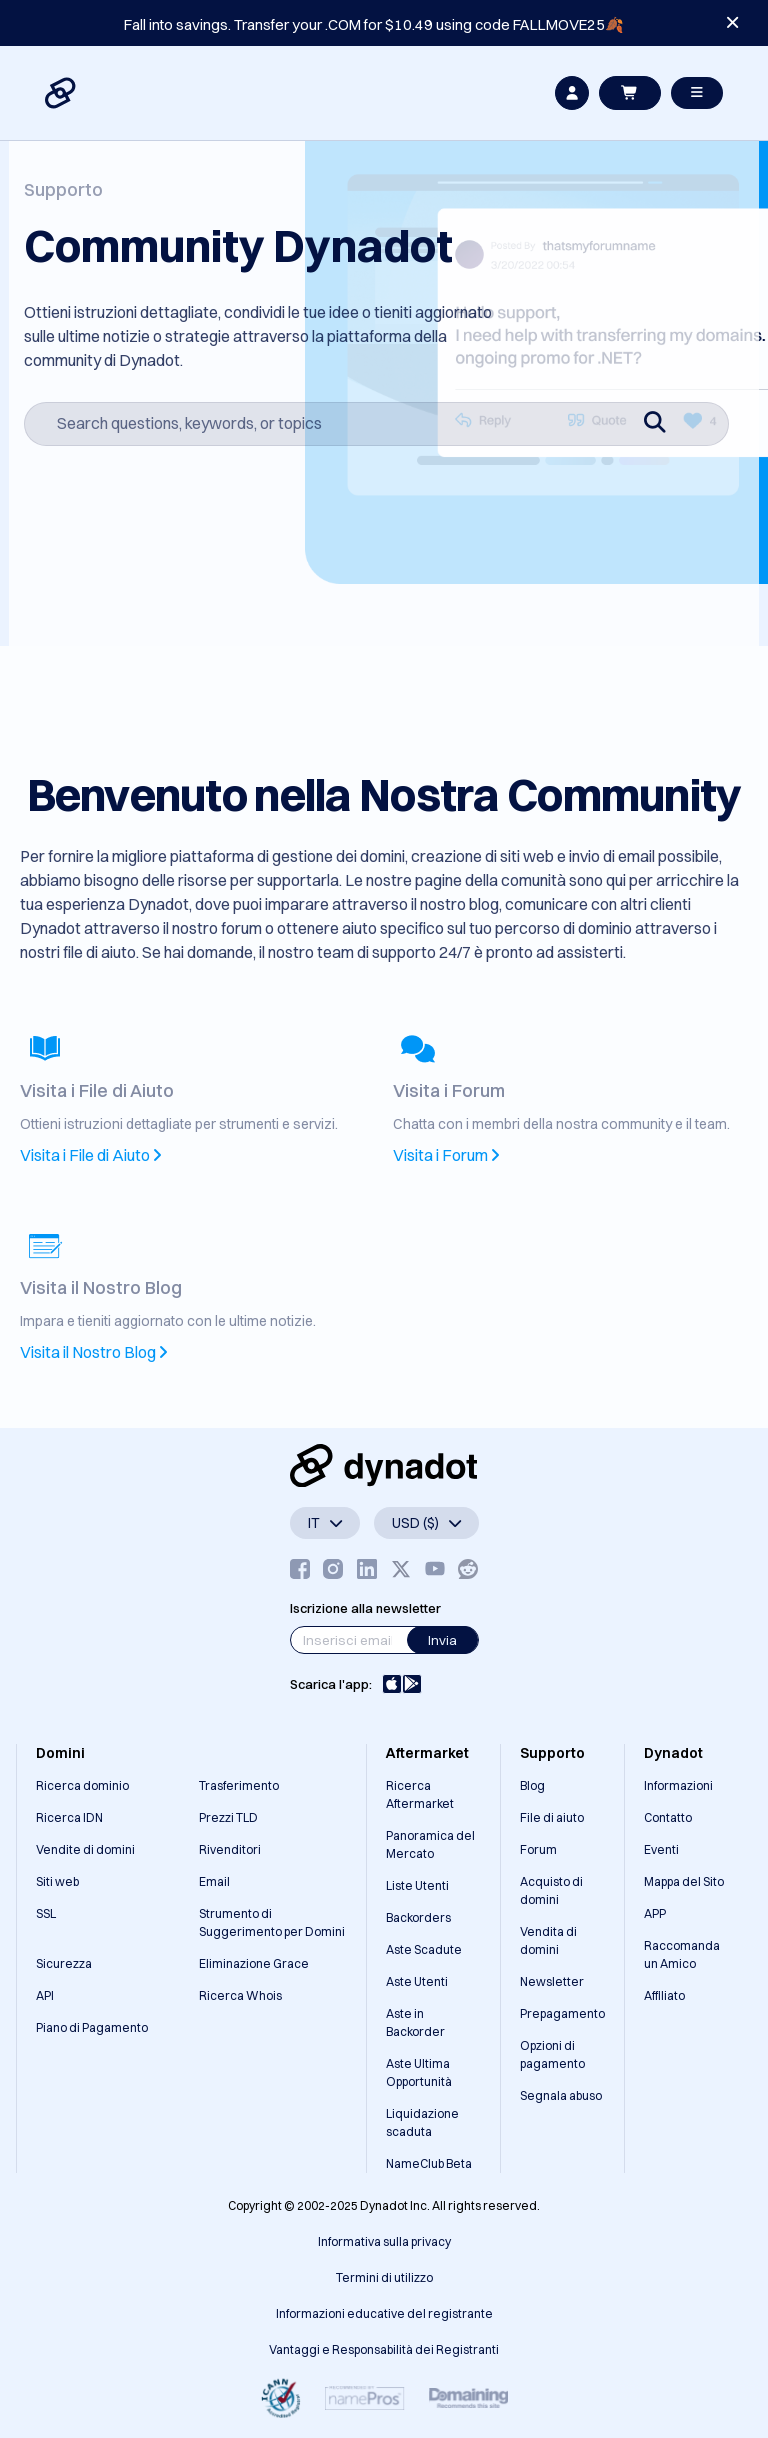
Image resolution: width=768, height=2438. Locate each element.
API (45, 1995)
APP (655, 1913)
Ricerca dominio (82, 1785)
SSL (46, 1913)
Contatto (668, 1817)
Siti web (57, 1881)
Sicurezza (64, 1963)
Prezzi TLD (228, 1817)
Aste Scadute (424, 1949)
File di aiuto (552, 1817)
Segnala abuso (561, 2095)
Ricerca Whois (240, 1995)
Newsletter (552, 1981)
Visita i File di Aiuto (90, 1155)
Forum (538, 1849)
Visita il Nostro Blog (93, 1352)
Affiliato (664, 1995)
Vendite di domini (85, 1849)
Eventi (661, 1849)
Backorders (418, 1917)
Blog (532, 1785)
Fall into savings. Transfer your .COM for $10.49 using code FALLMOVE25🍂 (374, 24)
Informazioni (678, 1785)
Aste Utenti (417, 1981)
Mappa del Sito (684, 1881)
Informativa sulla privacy (384, 2241)
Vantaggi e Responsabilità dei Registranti (384, 2349)
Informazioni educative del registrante (384, 2313)
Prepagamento (562, 2013)
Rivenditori (230, 1849)
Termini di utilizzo (384, 2277)
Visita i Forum (446, 1155)
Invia (442, 1640)
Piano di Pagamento (92, 2027)
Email (214, 1881)
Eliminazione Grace (254, 1963)
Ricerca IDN (69, 1817)
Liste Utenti (417, 1885)
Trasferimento (239, 1785)
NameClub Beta (429, 2163)
